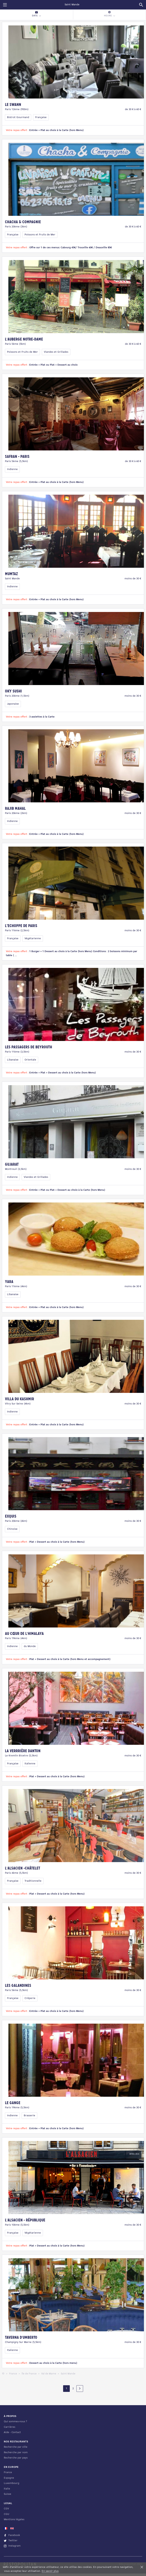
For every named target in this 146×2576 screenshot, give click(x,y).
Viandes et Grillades (56, 352)
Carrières (9, 2530)
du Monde (30, 1646)
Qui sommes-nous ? (15, 2525)
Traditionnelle (33, 1881)
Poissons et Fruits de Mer (40, 234)
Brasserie (29, 2115)
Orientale (30, 1059)
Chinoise (12, 1529)
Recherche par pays (16, 2561)
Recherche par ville (15, 2551)
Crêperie (30, 1998)
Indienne (12, 469)
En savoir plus (50, 2571)
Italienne (30, 1763)
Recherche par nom (16, 2556)
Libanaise (12, 1059)
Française (41, 117)
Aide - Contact (12, 2536)
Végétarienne (33, 938)
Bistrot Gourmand (18, 117)
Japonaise (13, 704)
